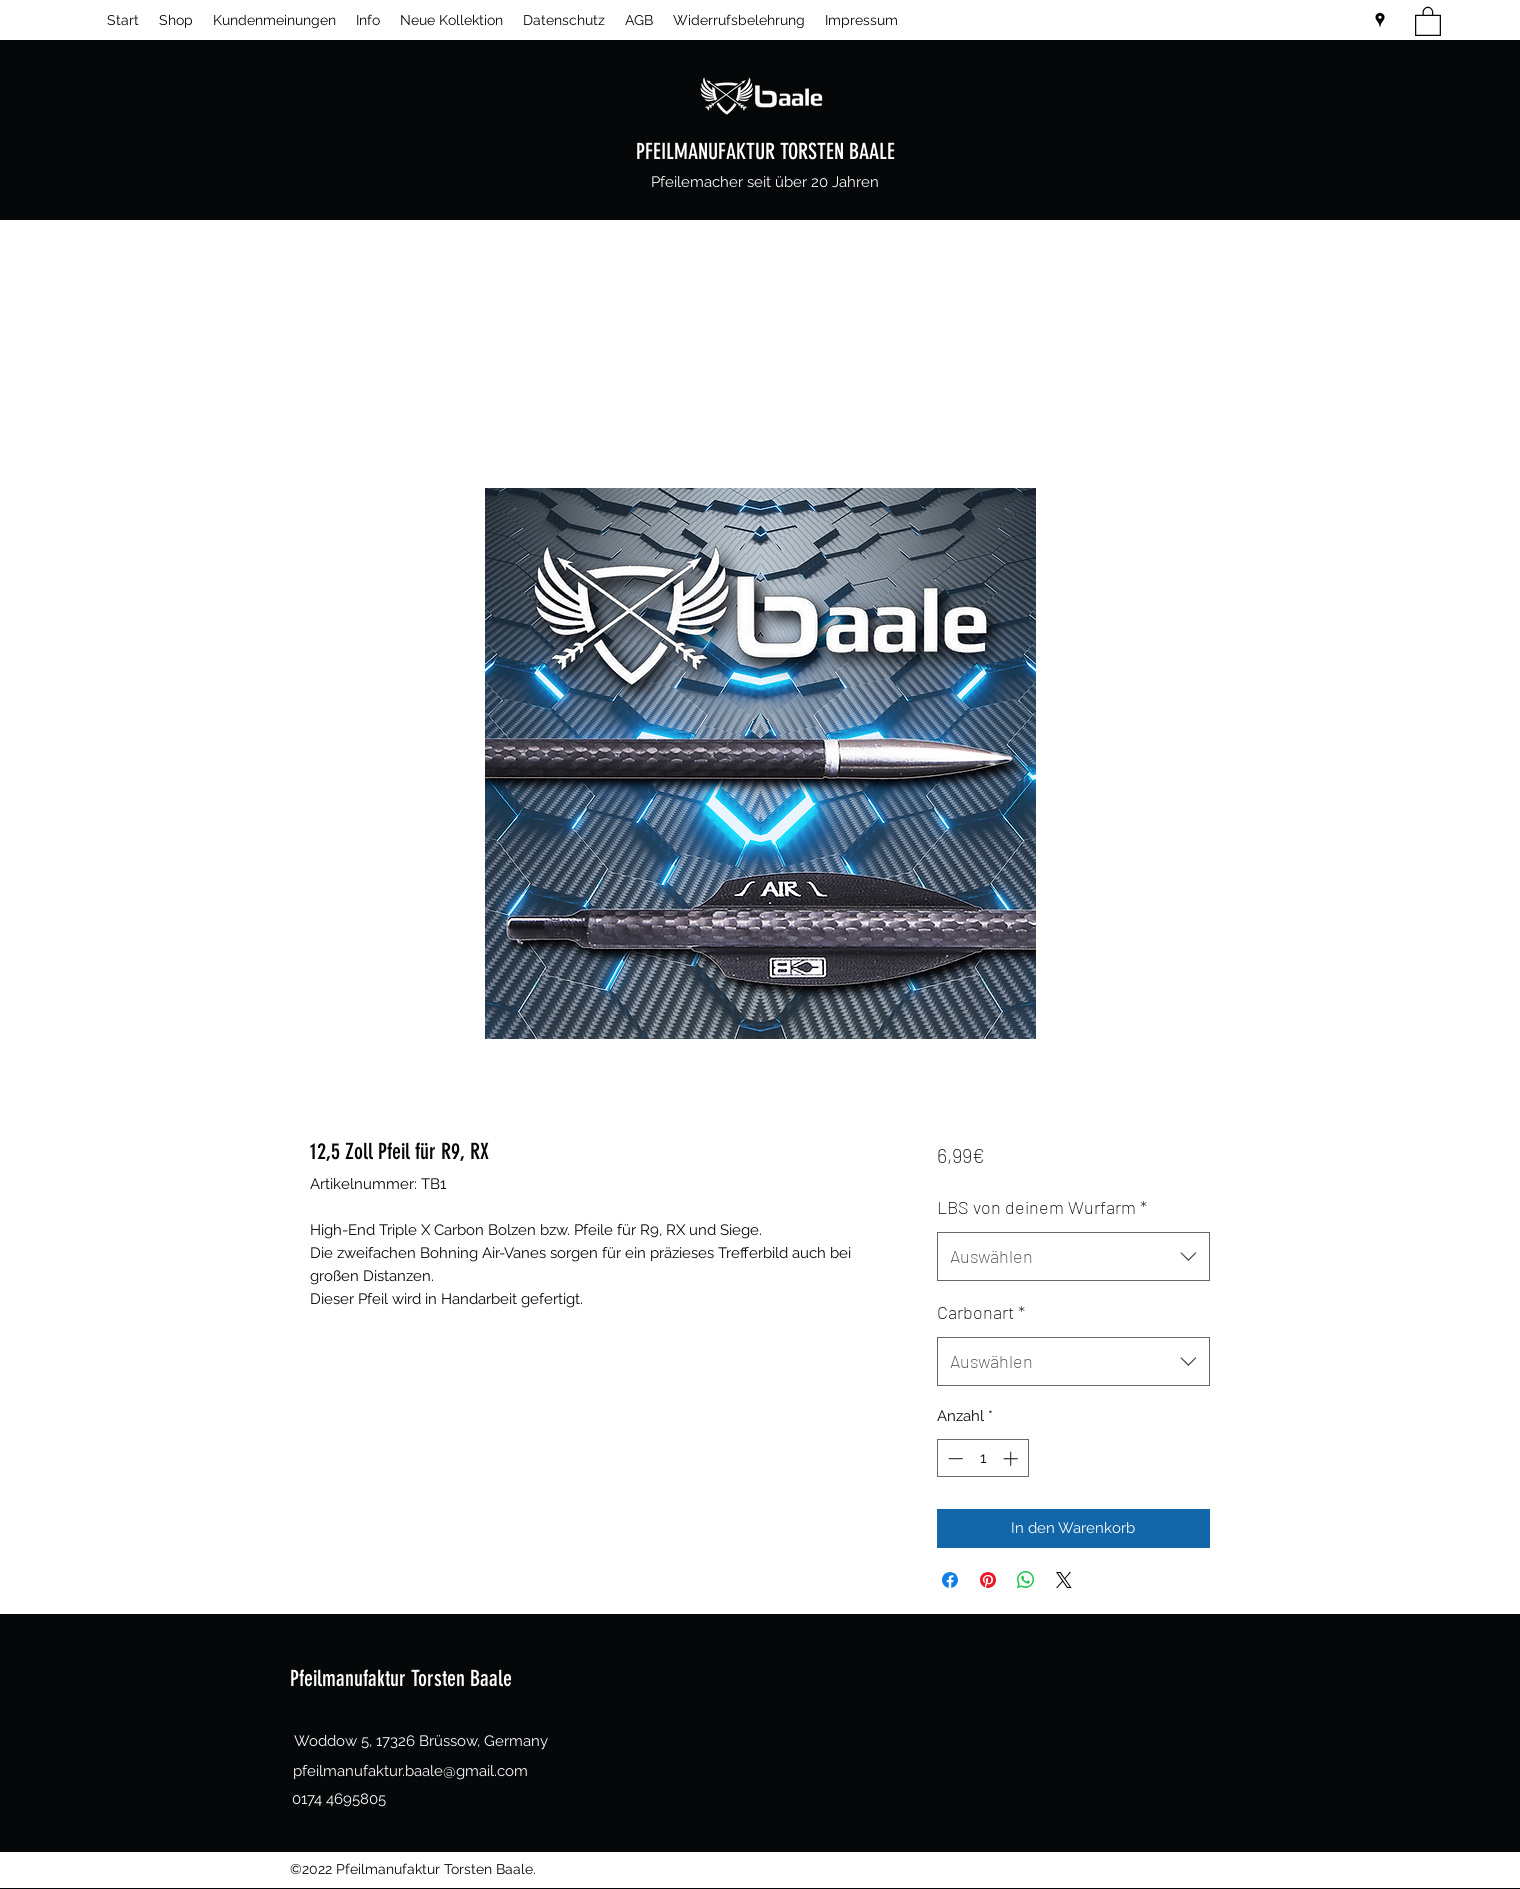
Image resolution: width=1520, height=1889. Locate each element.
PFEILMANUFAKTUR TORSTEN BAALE (765, 151)
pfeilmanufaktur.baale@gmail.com (410, 1771)
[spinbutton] (982, 1458)
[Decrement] (953, 1458)
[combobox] (1073, 1257)
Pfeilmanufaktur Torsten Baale (401, 1678)
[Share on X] (1064, 1580)
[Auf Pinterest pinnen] (988, 1580)
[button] (1428, 20)
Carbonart (981, 1312)
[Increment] (1012, 1458)
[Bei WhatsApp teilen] (1026, 1580)
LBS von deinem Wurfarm (1042, 1207)
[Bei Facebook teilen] (950, 1580)
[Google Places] (1380, 20)
